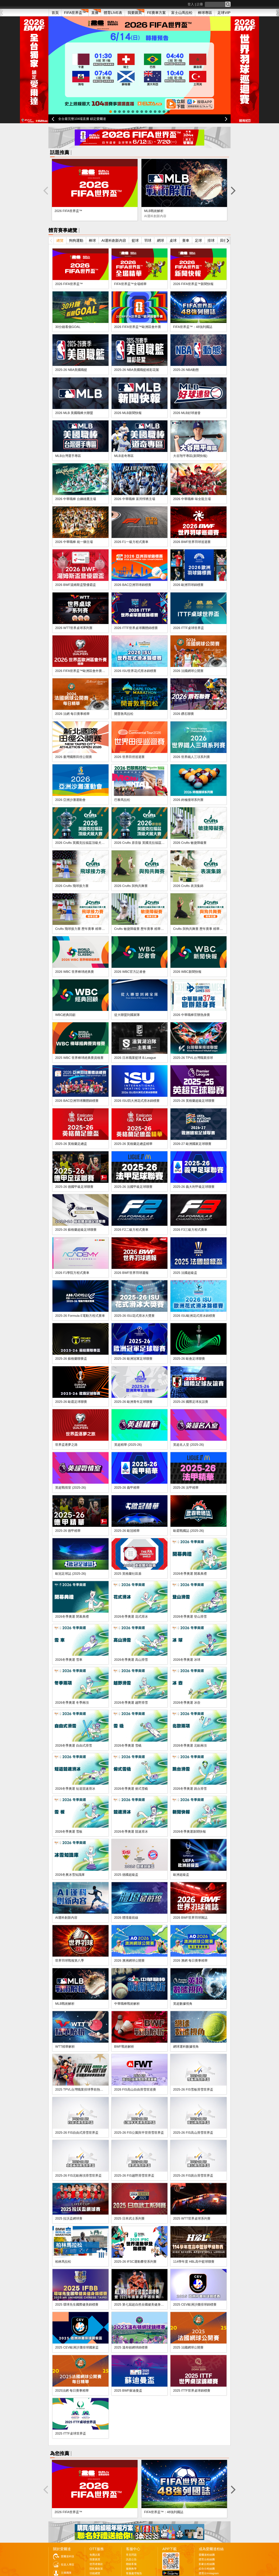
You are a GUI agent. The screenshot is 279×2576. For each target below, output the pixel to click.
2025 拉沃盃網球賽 (68, 2202)
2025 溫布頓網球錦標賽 (131, 2331)
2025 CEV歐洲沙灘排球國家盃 (77, 2331)
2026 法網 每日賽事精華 (72, 698)
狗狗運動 (76, 224)
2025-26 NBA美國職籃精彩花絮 (136, 354)
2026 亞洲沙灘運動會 (70, 784)
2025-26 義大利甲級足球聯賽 (194, 1170)
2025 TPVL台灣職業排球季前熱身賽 (80, 2073)
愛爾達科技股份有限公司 (86, 2556)
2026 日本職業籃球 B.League (135, 1042)
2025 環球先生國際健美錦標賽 (76, 2288)
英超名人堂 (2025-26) (188, 1428)
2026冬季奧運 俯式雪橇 (131, 1772)
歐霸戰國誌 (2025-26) (188, 1514)
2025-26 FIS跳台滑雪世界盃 (193, 2159)
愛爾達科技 (67, 2524)
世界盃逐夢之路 (66, 1428)
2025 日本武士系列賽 (129, 2202)
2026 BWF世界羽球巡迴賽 (192, 526)
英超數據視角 (182, 1987)
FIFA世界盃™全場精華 (130, 268)
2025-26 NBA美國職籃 (71, 354)
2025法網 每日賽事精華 (72, 2374)
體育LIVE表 (113, 13)
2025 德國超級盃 (126, 1858)
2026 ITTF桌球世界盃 (188, 611)
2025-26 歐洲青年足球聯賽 (133, 1385)
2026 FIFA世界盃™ (67, 195)
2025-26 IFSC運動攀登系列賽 (135, 2245)
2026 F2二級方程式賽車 (131, 1213)
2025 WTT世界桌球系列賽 (191, 2202)
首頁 (55, 13)
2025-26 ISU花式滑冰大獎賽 (134, 1299)
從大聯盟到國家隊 (127, 998)
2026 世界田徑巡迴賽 (129, 740)
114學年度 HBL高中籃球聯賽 (193, 2245)
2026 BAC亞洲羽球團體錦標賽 (77, 1084)
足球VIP (223, 13)
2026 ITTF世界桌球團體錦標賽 (136, 611)
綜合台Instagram (209, 2550)
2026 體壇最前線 (126, 1901)
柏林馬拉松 (63, 2245)
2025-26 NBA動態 (186, 354)
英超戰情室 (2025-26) (70, 1471)
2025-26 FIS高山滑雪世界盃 (193, 2116)
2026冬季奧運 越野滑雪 (131, 1686)
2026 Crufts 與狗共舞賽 (131, 869)
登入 (191, 4)
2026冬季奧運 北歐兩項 (190, 1729)
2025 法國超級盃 (185, 1256)
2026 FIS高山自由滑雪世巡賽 (135, 2073)
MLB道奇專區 (124, 440)
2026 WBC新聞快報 (187, 955)
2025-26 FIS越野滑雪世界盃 (134, 2159)
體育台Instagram (209, 2541)
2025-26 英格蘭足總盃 (71, 1127)
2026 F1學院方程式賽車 (72, 1256)
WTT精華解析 (65, 2030)
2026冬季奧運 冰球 (186, 1643)
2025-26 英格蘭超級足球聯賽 (194, 1084)
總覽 (60, 224)
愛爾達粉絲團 (207, 2522)
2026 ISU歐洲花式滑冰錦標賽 (194, 1299)
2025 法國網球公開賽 (188, 2331)
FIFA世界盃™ (75, 13)
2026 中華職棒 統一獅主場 (74, 526)
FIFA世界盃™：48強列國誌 (192, 311)
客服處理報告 (134, 2541)
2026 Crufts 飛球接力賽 (72, 869)
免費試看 (95, 2522)
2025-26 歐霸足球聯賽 (71, 1385)
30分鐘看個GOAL (67, 311)
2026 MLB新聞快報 (128, 397)
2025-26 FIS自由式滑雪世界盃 (76, 2116)
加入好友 (66, 2548)
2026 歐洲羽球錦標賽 (188, 569)
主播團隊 (66, 2540)
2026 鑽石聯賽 (183, 698)
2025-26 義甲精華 (127, 1471)
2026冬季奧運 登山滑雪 (190, 1600)
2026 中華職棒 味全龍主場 (192, 483)
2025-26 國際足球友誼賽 (190, 1385)
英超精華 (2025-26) (128, 1428)
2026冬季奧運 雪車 (68, 1643)
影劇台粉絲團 (207, 2532)
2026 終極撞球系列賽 (188, 784)
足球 (198, 224)
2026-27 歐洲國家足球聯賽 (192, 1127)
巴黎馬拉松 (122, 784)
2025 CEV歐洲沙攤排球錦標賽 (195, 2288)
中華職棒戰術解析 (127, 1987)
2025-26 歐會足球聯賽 (189, 1342)
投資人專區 (67, 2532)
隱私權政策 (96, 2536)
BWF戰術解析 (183, 195)
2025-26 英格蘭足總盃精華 (133, 1127)
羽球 (147, 224)
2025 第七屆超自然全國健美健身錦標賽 (142, 2288)
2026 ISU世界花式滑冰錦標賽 (135, 655)
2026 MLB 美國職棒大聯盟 (74, 397)
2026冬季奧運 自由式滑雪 (73, 1729)
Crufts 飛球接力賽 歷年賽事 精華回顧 (81, 913)
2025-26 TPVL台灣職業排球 (193, 1042)
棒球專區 (205, 13)
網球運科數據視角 (186, 2030)
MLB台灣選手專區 (68, 440)
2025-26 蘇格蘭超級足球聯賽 (76, 1213)
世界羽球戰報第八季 (69, 1944)
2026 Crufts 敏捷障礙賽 (190, 827)
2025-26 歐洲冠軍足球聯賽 (133, 1342)
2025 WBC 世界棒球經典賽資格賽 (79, 1042)
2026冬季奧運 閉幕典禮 (72, 1600)
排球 (211, 224)
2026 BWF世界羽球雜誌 (190, 1901)
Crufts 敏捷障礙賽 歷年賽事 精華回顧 (140, 913)
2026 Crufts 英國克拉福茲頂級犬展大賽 (83, 827)
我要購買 (135, 13)
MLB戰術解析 (123, 195)
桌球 (173, 224)
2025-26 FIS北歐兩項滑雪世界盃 (78, 2159)
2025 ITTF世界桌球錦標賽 (191, 2374)
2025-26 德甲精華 (68, 1514)
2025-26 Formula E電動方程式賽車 (80, 1299)
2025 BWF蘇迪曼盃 (128, 2374)
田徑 (223, 224)
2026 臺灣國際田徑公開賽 (73, 740)
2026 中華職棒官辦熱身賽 (191, 998)
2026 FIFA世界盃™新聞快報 (193, 268)
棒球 (92, 224)
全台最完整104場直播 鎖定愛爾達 (82, 119)
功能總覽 (95, 2541)
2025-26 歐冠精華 (127, 1514)
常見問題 (131, 2522)
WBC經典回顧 (65, 998)
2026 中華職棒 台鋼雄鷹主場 (75, 483)
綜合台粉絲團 (207, 2536)
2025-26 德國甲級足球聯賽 (74, 1170)
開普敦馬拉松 (123, 698)
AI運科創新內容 (113, 224)
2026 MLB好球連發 (187, 397)
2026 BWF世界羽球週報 (131, 1256)
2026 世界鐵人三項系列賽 (191, 740)
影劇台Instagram (209, 2545)
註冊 (200, 4)
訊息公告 (131, 2527)
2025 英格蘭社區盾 (127, 1557)
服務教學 (131, 2536)
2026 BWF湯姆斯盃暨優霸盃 (75, 569)
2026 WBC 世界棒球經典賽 (74, 955)
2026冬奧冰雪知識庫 (70, 1858)
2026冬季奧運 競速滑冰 (131, 1815)
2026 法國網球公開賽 (188, 655)
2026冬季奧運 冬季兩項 (72, 1686)
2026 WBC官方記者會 (130, 955)
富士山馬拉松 (182, 13)
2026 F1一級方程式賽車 (131, 526)
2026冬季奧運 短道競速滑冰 (75, 1772)
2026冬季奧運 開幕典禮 (190, 1557)
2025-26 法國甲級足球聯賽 (133, 1170)
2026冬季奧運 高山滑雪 (131, 1643)
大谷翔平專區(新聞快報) (190, 440)
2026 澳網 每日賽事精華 (190, 1944)
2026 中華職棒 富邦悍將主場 (134, 483)
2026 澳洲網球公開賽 (129, 1944)
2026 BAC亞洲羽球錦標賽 (132, 569)
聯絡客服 (131, 2532)
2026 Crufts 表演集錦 (188, 869)
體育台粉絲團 (207, 2527)
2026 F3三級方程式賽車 (190, 1213)
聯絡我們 (201, 2556)
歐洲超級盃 (181, 1858)
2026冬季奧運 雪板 (68, 1815)
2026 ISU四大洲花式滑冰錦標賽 (137, 1084)
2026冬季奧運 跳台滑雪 (190, 1772)
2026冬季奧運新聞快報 (189, 1815)
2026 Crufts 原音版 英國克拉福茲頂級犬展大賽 (147, 827)
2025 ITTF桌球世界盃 (70, 2417)
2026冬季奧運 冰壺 (186, 1686)
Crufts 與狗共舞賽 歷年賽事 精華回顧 (199, 913)
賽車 (185, 224)
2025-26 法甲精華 (186, 1471)
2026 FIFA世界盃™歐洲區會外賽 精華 (82, 655)
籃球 (135, 224)
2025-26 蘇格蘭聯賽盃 (71, 1342)
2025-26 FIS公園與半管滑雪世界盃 (139, 2116)
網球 (160, 224)
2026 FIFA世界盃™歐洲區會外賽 (137, 311)
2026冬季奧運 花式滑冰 (131, 1600)
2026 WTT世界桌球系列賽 (74, 611)
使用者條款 (96, 2532)
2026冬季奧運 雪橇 (127, 1729)
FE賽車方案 (156, 13)
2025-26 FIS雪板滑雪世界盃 (193, 2073)
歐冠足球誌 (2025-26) (70, 1557)
